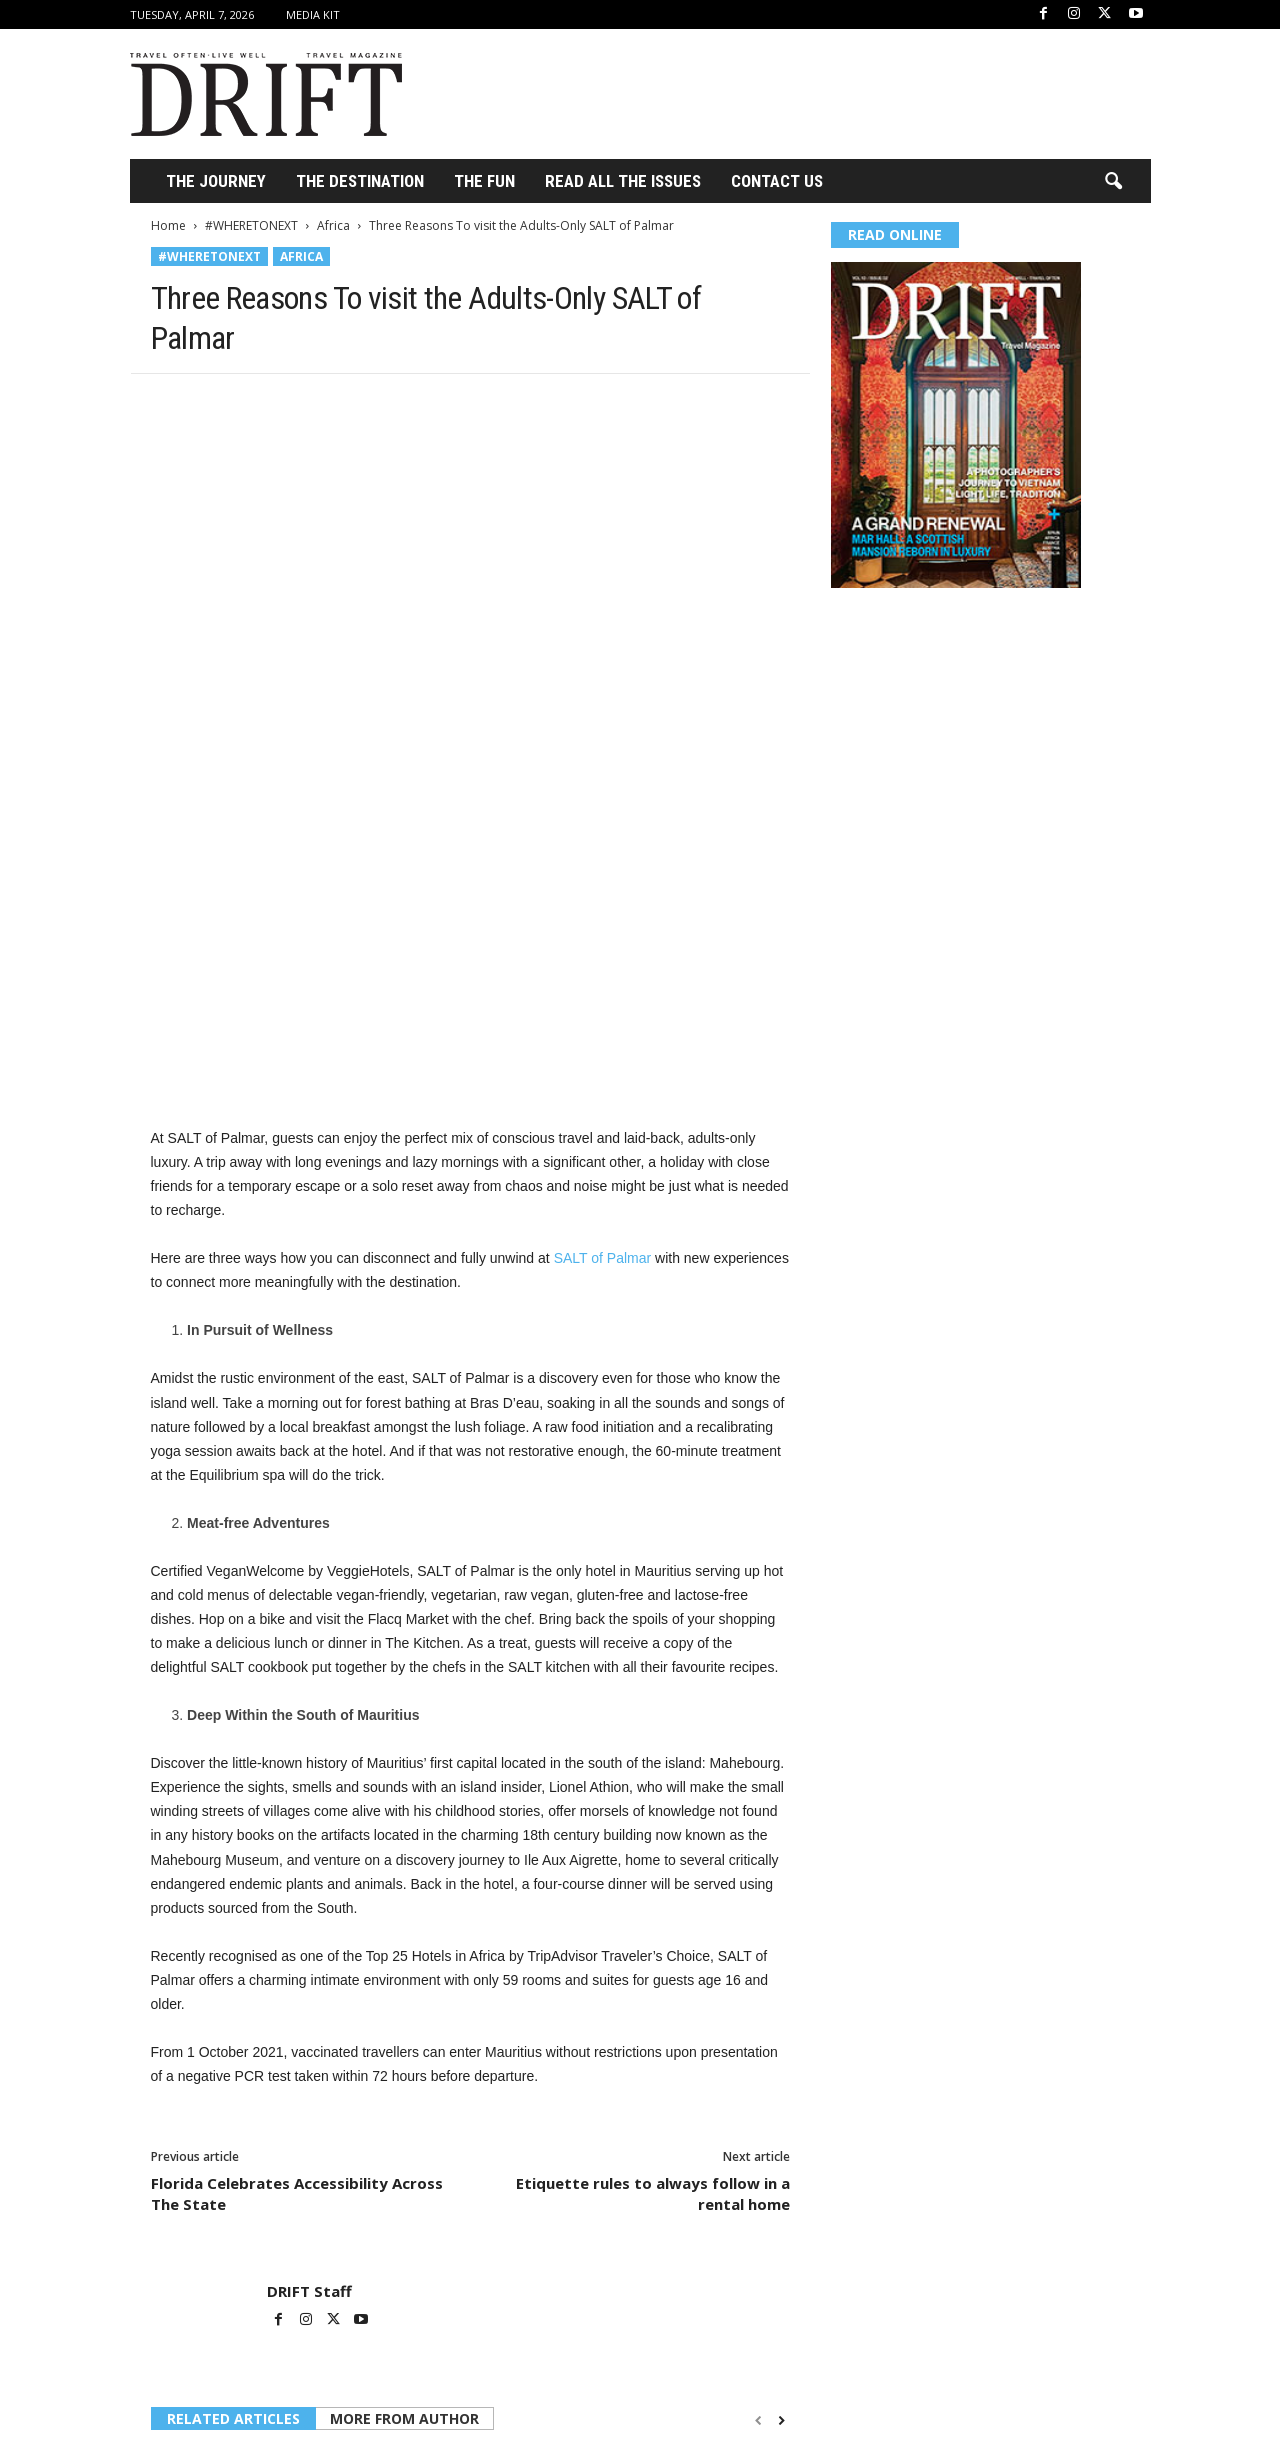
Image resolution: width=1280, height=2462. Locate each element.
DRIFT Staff (309, 2078)
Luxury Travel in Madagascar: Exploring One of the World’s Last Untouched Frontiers (686, 2418)
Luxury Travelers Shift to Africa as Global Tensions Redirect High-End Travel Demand (250, 2418)
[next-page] (781, 2207)
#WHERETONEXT (251, 225)
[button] (1113, 182)
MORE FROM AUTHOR (404, 2205)
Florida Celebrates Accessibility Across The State (297, 1980)
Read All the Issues (623, 181)
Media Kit (313, 14)
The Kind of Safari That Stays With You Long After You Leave (468, 2409)
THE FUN (484, 181)
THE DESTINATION (360, 181)
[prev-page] (758, 2207)
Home (168, 225)
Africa (333, 225)
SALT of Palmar (603, 1045)
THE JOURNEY (216, 181)
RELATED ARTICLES (233, 2205)
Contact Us (777, 181)
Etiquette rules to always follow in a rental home (653, 1980)
